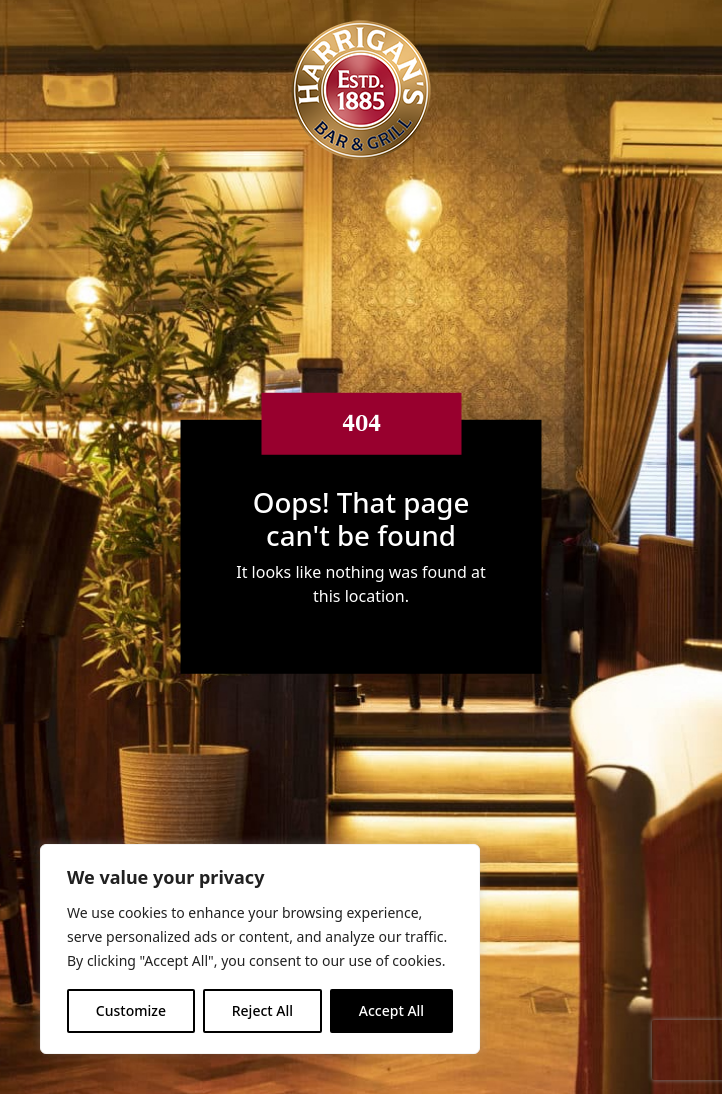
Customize (131, 1010)
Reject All (262, 1010)
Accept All (391, 1010)
